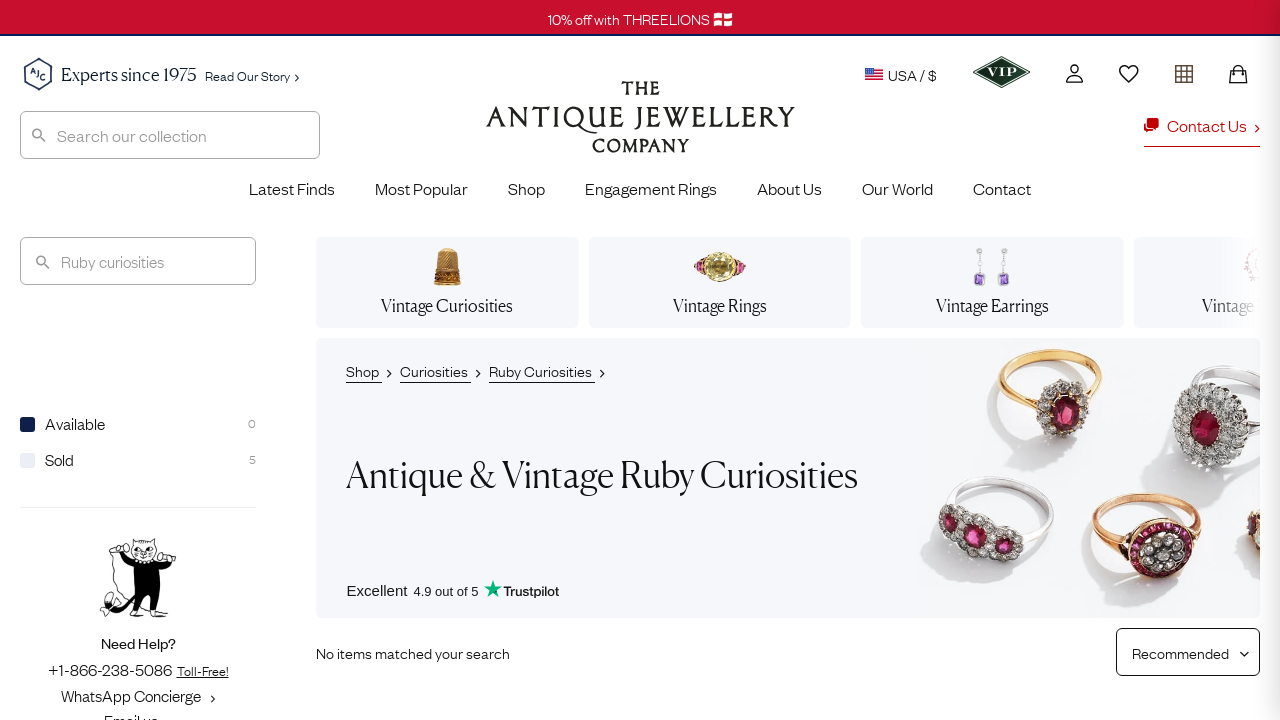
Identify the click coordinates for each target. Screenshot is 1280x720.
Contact (1002, 188)
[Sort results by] (1180, 652)
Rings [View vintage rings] (720, 281)
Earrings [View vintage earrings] (992, 281)
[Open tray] (1184, 69)
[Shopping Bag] (1238, 74)
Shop (526, 188)
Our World (897, 188)
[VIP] (1001, 72)
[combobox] (170, 135)
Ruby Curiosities (542, 370)
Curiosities (435, 370)
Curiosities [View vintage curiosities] (447, 281)
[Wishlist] (1129, 74)
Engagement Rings (651, 188)
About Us (789, 188)
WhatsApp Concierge (138, 695)
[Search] (138, 261)
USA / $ (901, 74)
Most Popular (421, 188)
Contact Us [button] (1202, 125)
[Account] (1074, 73)
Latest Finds (292, 188)
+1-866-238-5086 (138, 669)
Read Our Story (252, 75)
